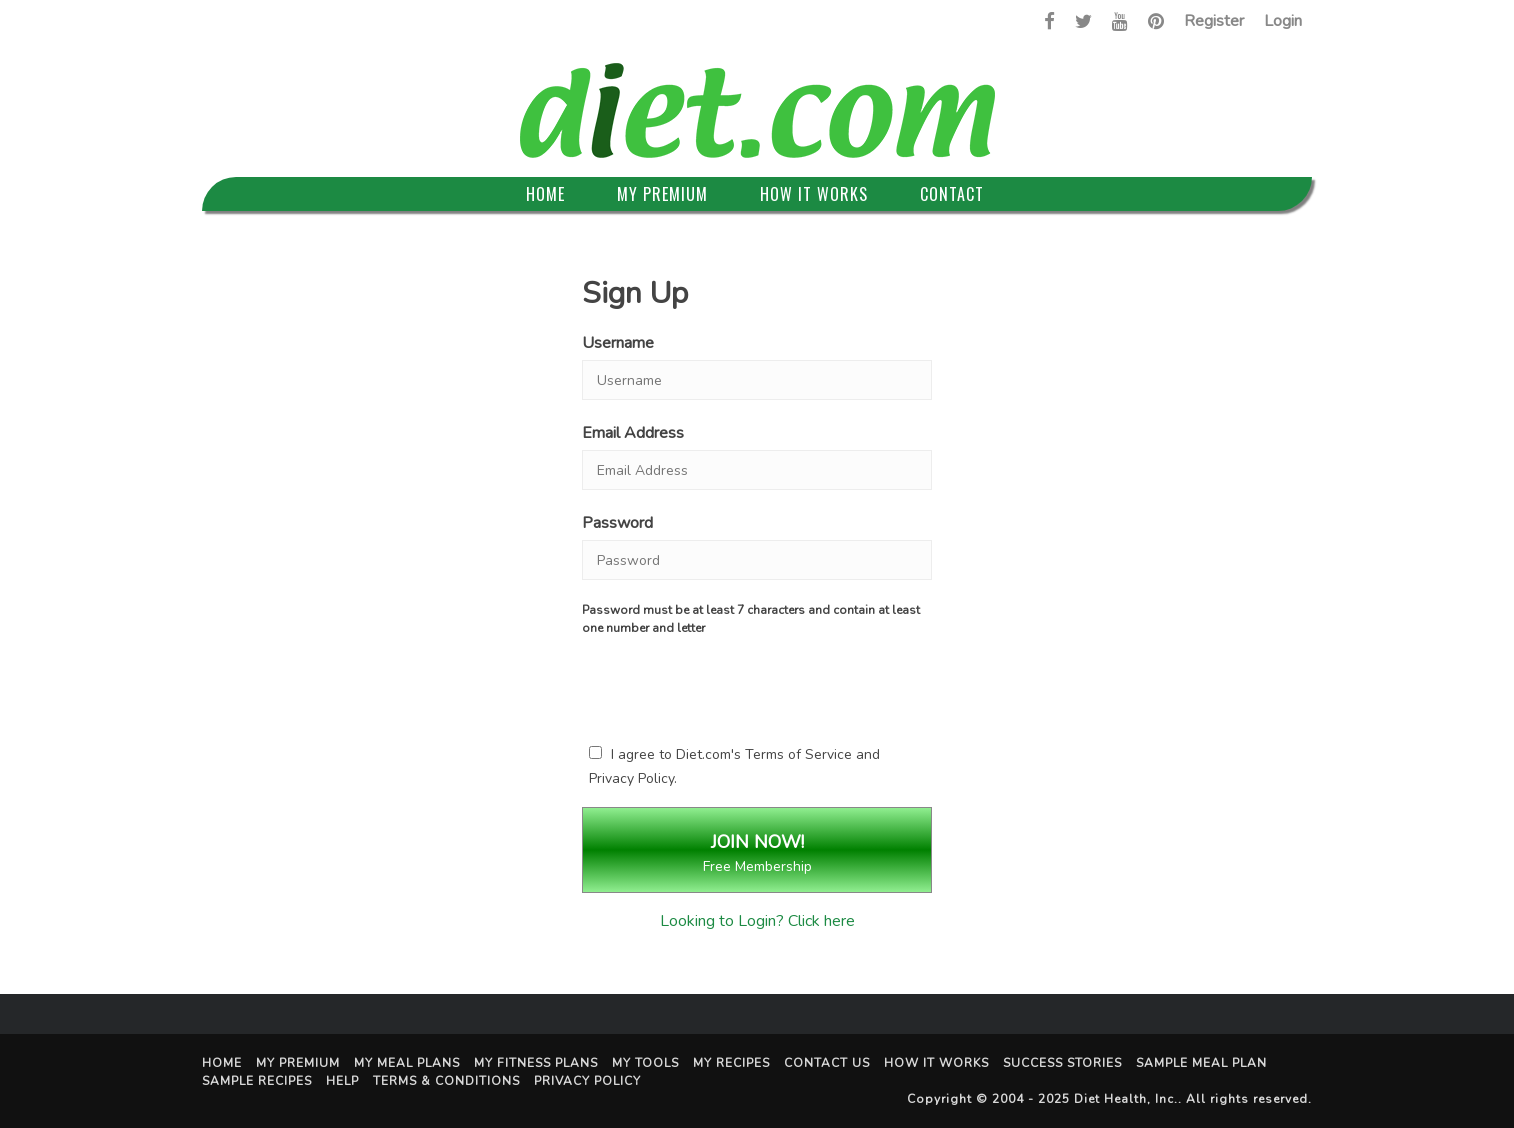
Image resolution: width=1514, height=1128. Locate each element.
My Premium (662, 194)
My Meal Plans (407, 1063)
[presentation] (757, 686)
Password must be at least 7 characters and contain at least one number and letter (751, 619)
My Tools (645, 1063)
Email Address (633, 433)
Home (545, 194)
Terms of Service (798, 754)
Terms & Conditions (446, 1081)
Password (617, 523)
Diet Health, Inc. (1126, 1099)
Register (1214, 21)
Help (342, 1081)
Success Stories (1062, 1063)
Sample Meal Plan (1201, 1063)
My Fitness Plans (536, 1063)
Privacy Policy (631, 778)
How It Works (814, 194)
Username (618, 343)
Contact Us (827, 1063)
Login (1283, 21)
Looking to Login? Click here (757, 921)
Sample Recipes (257, 1081)
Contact (952, 194)
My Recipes (731, 1063)
